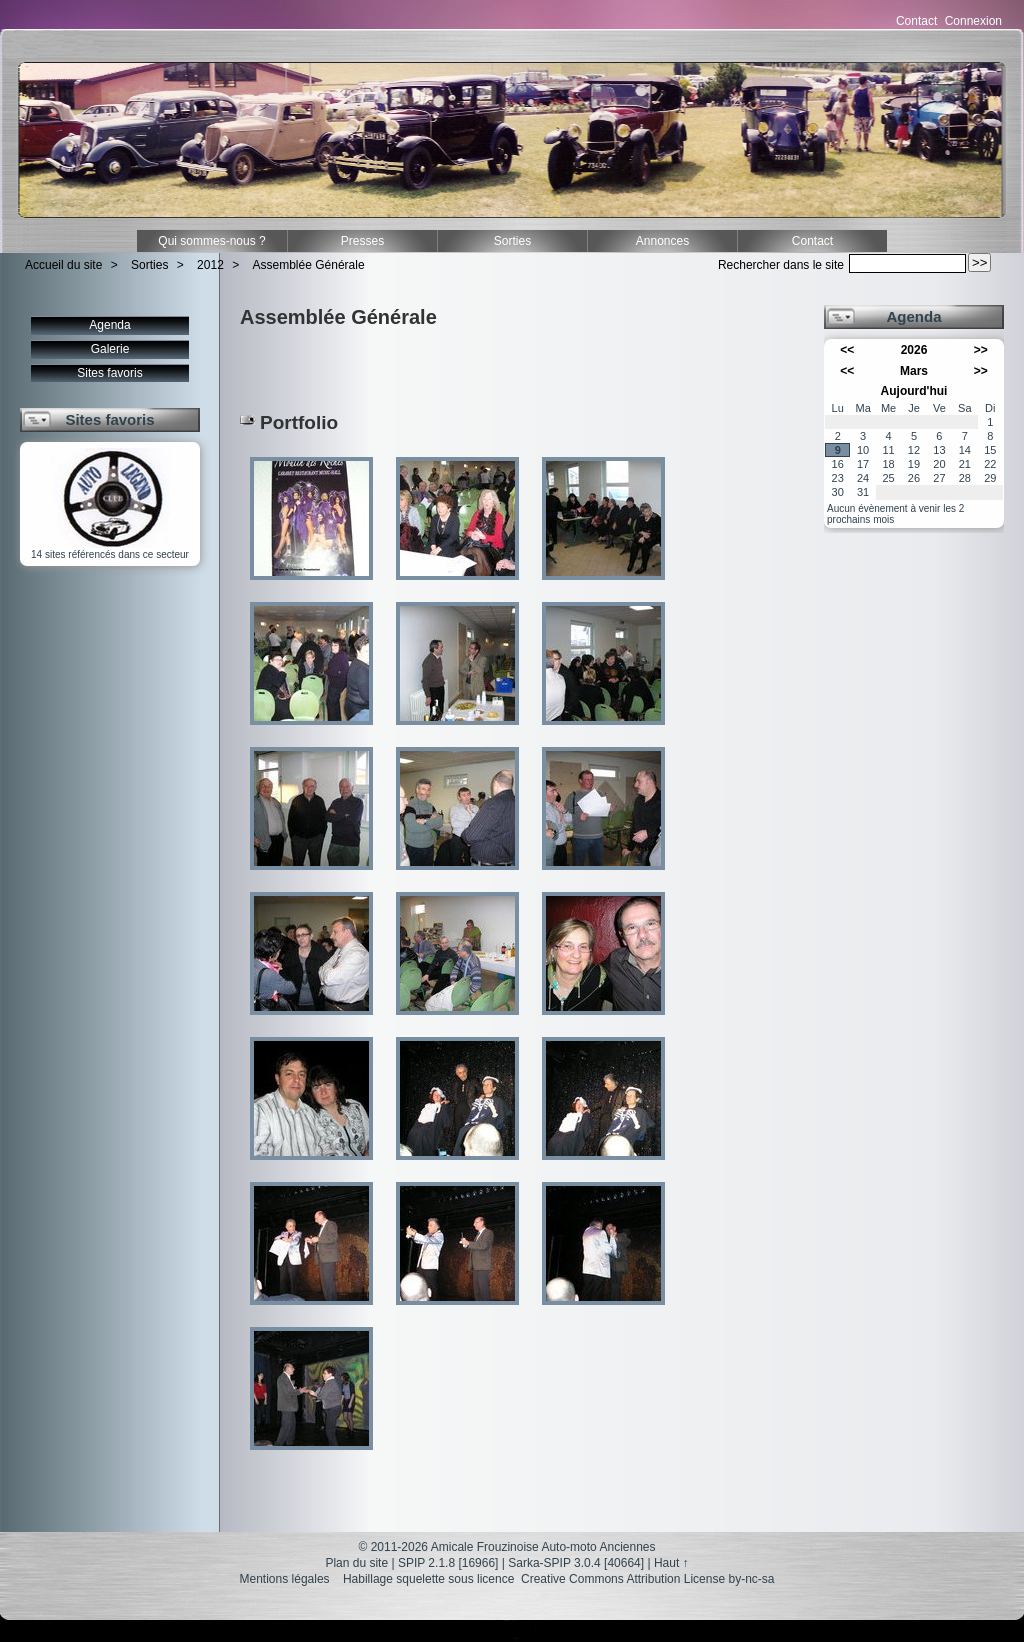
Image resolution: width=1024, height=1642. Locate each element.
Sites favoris (109, 373)
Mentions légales (285, 1579)
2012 (210, 265)
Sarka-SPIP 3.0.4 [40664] (576, 1563)
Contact (916, 21)
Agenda (109, 325)
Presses (362, 241)
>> (981, 350)
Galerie (110, 349)
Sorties (512, 241)
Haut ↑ (671, 1563)
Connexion (973, 21)
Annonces (662, 241)
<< (847, 350)
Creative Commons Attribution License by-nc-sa (647, 1579)
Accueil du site (63, 265)
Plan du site (356, 1563)
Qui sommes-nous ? (211, 241)
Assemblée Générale (309, 265)
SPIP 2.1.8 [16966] (448, 1563)
